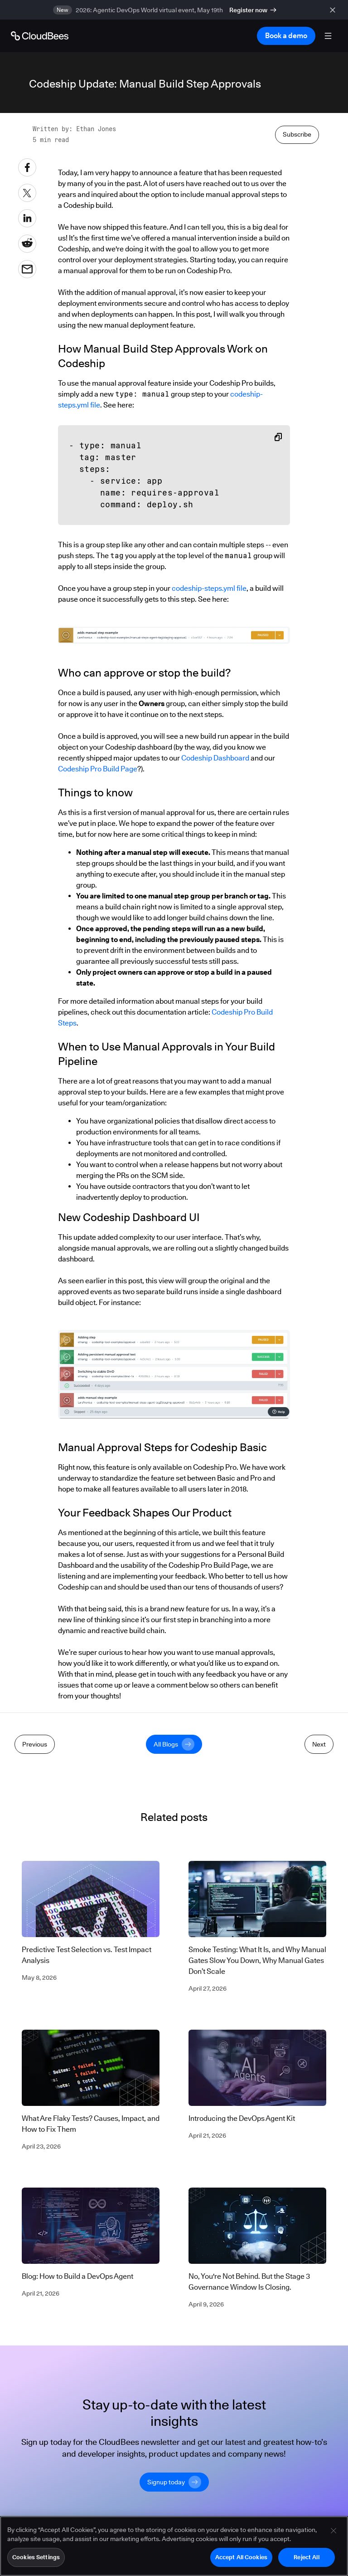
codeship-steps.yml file (209, 588)
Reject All (306, 2559)
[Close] (333, 2533)
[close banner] (334, 10)
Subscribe (297, 134)
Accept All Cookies (241, 2559)
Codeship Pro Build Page (97, 769)
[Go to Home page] (39, 35)
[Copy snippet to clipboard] (278, 437)
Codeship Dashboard (215, 758)
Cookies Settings (36, 2559)
